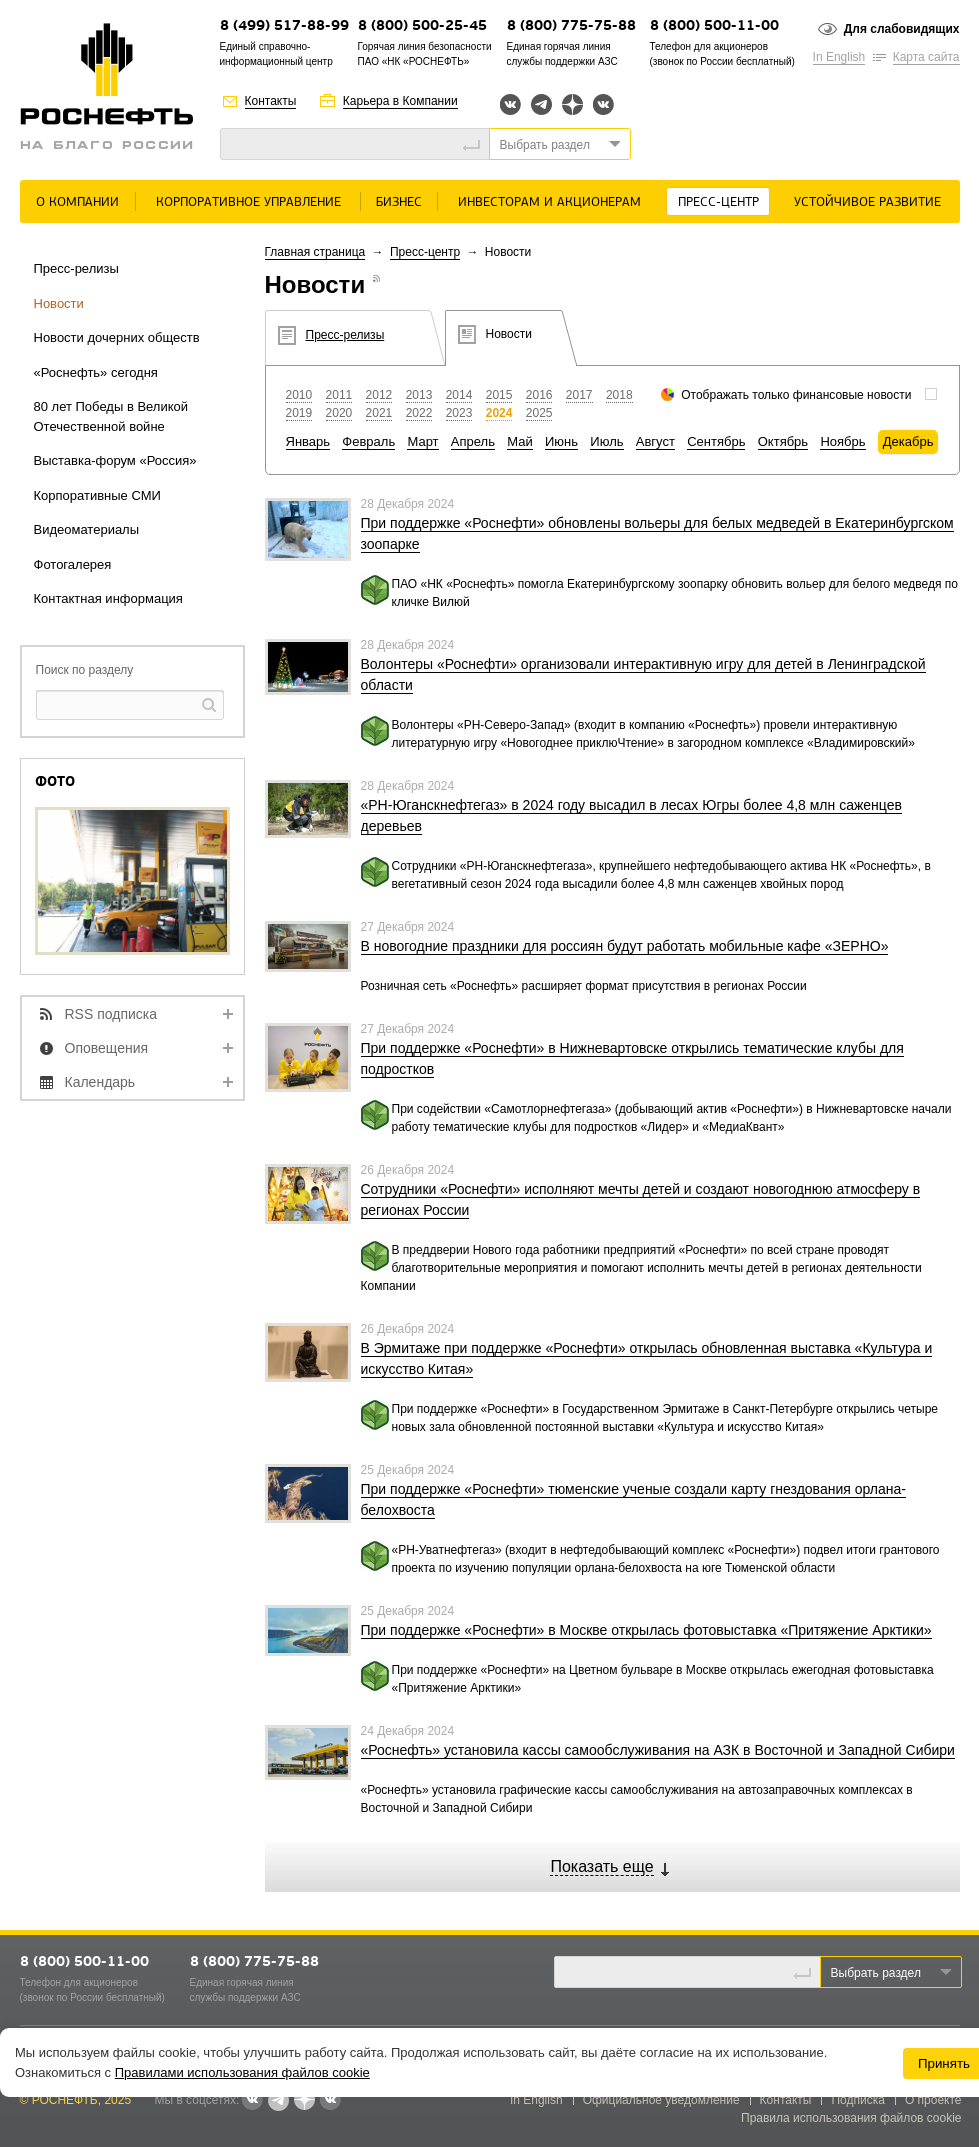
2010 (299, 395)
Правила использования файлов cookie (851, 2118)
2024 (499, 413)
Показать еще (601, 1866)
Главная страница (315, 252)
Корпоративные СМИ (97, 495)
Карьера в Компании (400, 101)
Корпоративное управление (248, 202)
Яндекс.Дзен (572, 104)
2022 (419, 413)
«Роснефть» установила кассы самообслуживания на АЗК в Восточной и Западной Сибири (658, 1750)
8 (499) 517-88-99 (284, 26)
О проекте (933, 2100)
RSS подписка (111, 1014)
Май (519, 441)
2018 (619, 395)
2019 (299, 413)
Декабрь (908, 441)
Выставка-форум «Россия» (115, 460)
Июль (606, 441)
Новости (59, 303)
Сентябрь (716, 441)
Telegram (541, 104)
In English (839, 57)
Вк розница (603, 105)
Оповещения (107, 1048)
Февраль (368, 441)
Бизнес (399, 202)
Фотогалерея (73, 564)
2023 (459, 413)
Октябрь (783, 441)
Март (422, 441)
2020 (339, 413)
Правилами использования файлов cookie (242, 2072)
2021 (379, 413)
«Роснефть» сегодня (96, 372)
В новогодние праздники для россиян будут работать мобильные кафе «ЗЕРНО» (625, 946)
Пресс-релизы (76, 268)
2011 (339, 395)
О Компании (77, 202)
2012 (379, 395)
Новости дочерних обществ (117, 337)
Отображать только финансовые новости (796, 395)
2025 (539, 413)
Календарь (100, 1082)
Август (655, 441)
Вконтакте (510, 104)
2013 (419, 395)
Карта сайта (926, 57)
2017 (579, 395)
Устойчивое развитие (867, 202)
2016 (539, 395)
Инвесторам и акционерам (549, 202)
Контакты (271, 101)
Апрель (473, 441)
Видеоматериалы (87, 529)
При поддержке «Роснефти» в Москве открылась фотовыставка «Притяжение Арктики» (646, 1630)
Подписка (857, 2100)
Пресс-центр (718, 202)
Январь (308, 441)
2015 (499, 395)
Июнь (561, 441)
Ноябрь (842, 441)
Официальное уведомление (661, 2100)
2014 (459, 395)
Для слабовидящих (902, 29)
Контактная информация (108, 598)
